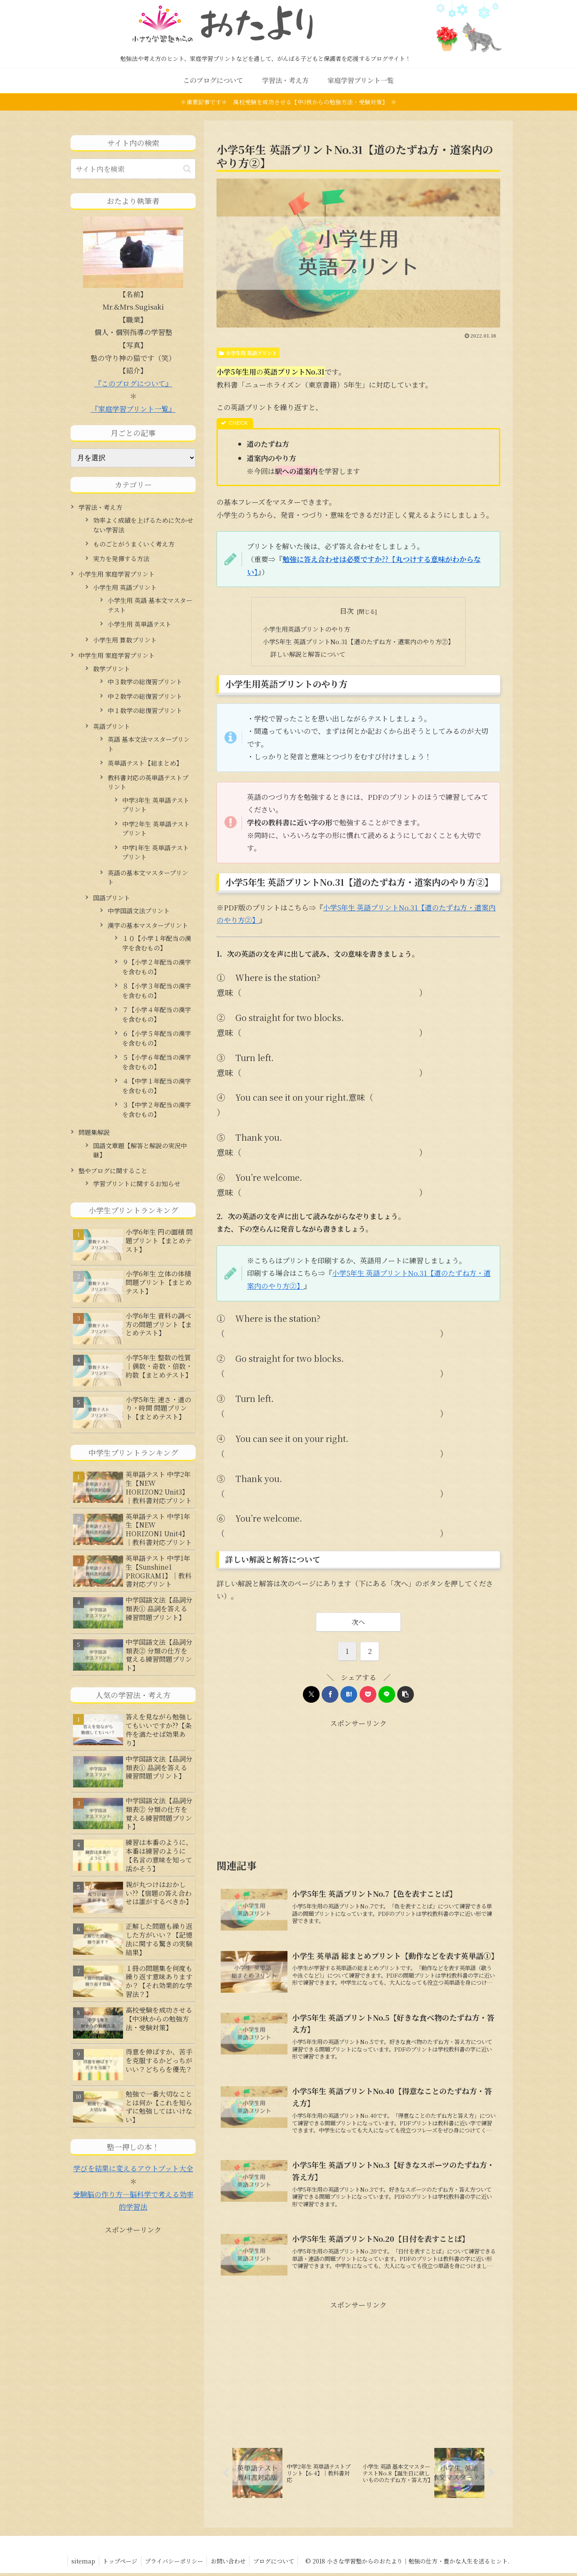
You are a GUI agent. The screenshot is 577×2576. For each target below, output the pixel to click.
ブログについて (279, 2564)
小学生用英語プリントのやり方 (306, 628)
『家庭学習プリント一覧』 (133, 408)
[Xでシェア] (311, 1695)
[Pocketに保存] (368, 1695)
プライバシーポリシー (177, 2564)
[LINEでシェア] (386, 1695)
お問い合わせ (232, 2564)
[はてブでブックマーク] (348, 1695)
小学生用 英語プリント (248, 352)
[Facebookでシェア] (330, 1695)
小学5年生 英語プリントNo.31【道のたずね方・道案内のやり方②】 (358, 641)
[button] (405, 1695)
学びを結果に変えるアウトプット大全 (133, 2168)
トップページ (122, 2564)
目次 (347, 611)
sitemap (84, 2564)
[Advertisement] (287, 1788)
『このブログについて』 (133, 383)
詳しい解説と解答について (307, 654)
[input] (133, 169)
